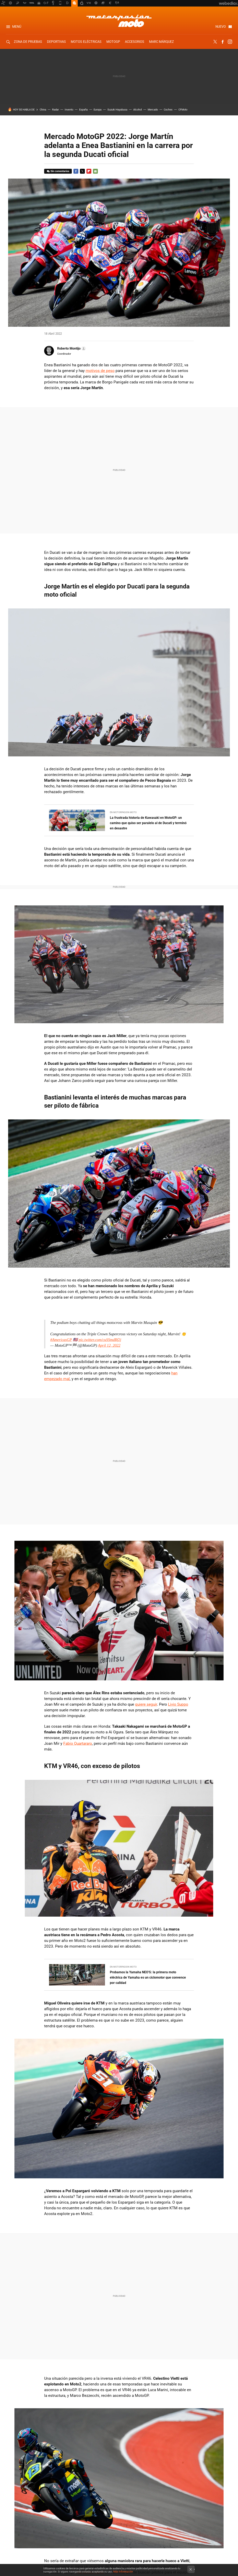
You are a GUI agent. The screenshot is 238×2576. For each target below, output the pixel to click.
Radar (55, 109)
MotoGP (113, 42)
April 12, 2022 (109, 1345)
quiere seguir (146, 1704)
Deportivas (56, 42)
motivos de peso (100, 370)
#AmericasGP (61, 1340)
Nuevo (220, 27)
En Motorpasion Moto (123, 812)
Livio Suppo (178, 1704)
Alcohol (137, 109)
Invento (69, 109)
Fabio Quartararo (77, 1743)
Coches (168, 109)
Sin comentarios (59, 171)
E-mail (95, 171)
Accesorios (134, 42)
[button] (71, 348)
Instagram (229, 41)
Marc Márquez (161, 42)
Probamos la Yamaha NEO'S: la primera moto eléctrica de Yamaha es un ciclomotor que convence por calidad (148, 1977)
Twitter (215, 41)
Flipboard (88, 171)
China (43, 109)
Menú (16, 27)
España (83, 109)
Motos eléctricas (86, 42)
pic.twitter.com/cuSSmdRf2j (100, 1340)
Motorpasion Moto (119, 21)
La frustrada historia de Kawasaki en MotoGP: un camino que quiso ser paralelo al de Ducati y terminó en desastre (148, 823)
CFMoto (182, 109)
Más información (123, 2571)
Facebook (222, 41)
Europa (98, 109)
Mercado (153, 109)
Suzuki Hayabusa (117, 109)
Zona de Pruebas (28, 42)
